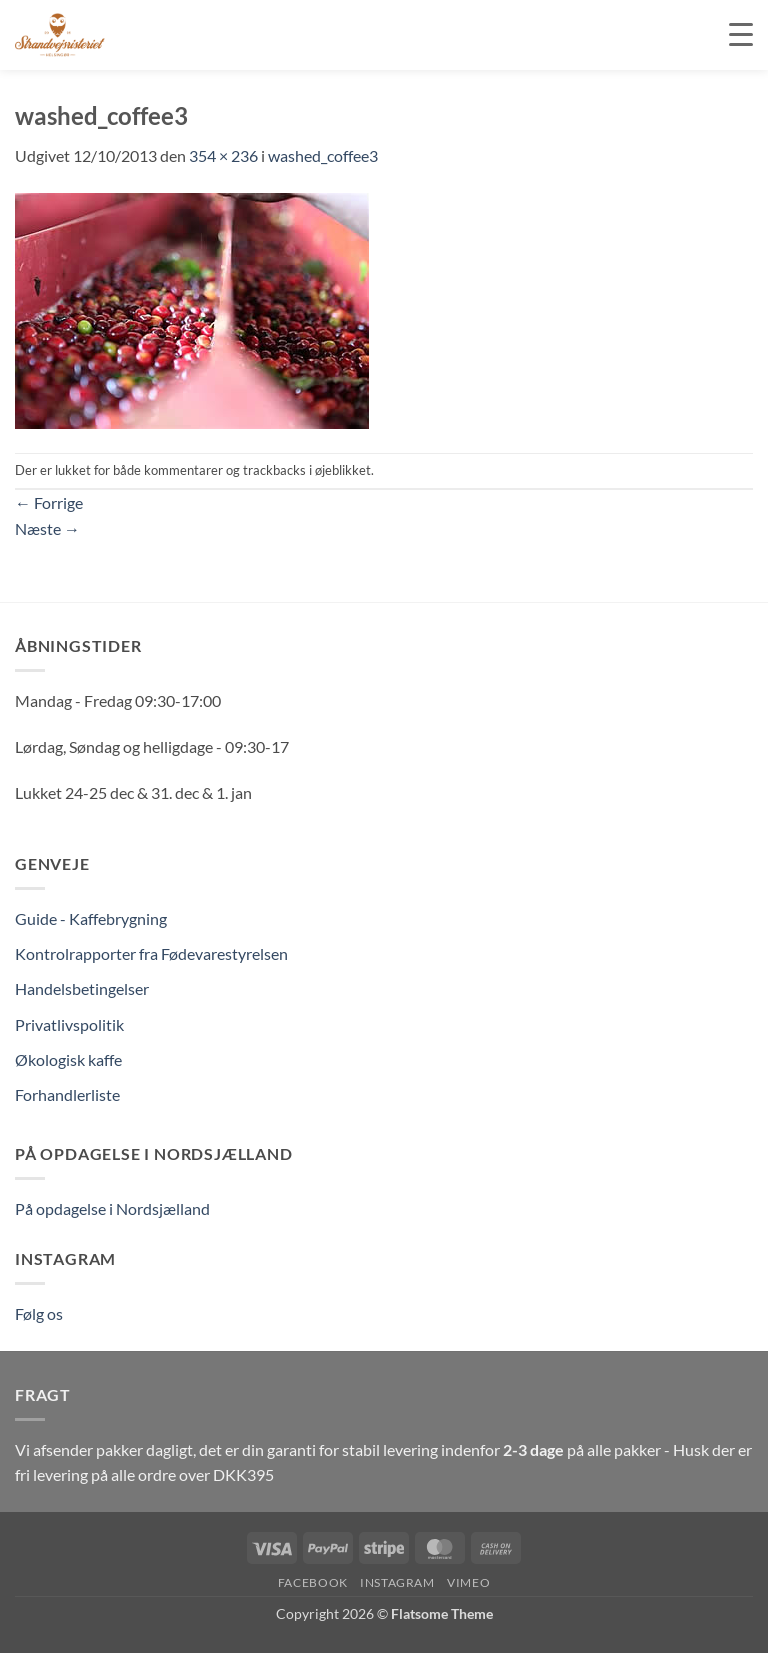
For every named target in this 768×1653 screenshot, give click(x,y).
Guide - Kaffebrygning (91, 918)
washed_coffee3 (323, 155)
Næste (47, 528)
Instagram (397, 1582)
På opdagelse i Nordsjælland (112, 1208)
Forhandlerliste (67, 1094)
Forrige (49, 502)
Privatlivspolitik (69, 1024)
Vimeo (468, 1582)
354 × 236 (223, 155)
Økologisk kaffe (68, 1059)
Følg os (39, 1313)
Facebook (313, 1582)
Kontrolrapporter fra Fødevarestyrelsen (151, 953)
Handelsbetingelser (82, 988)
